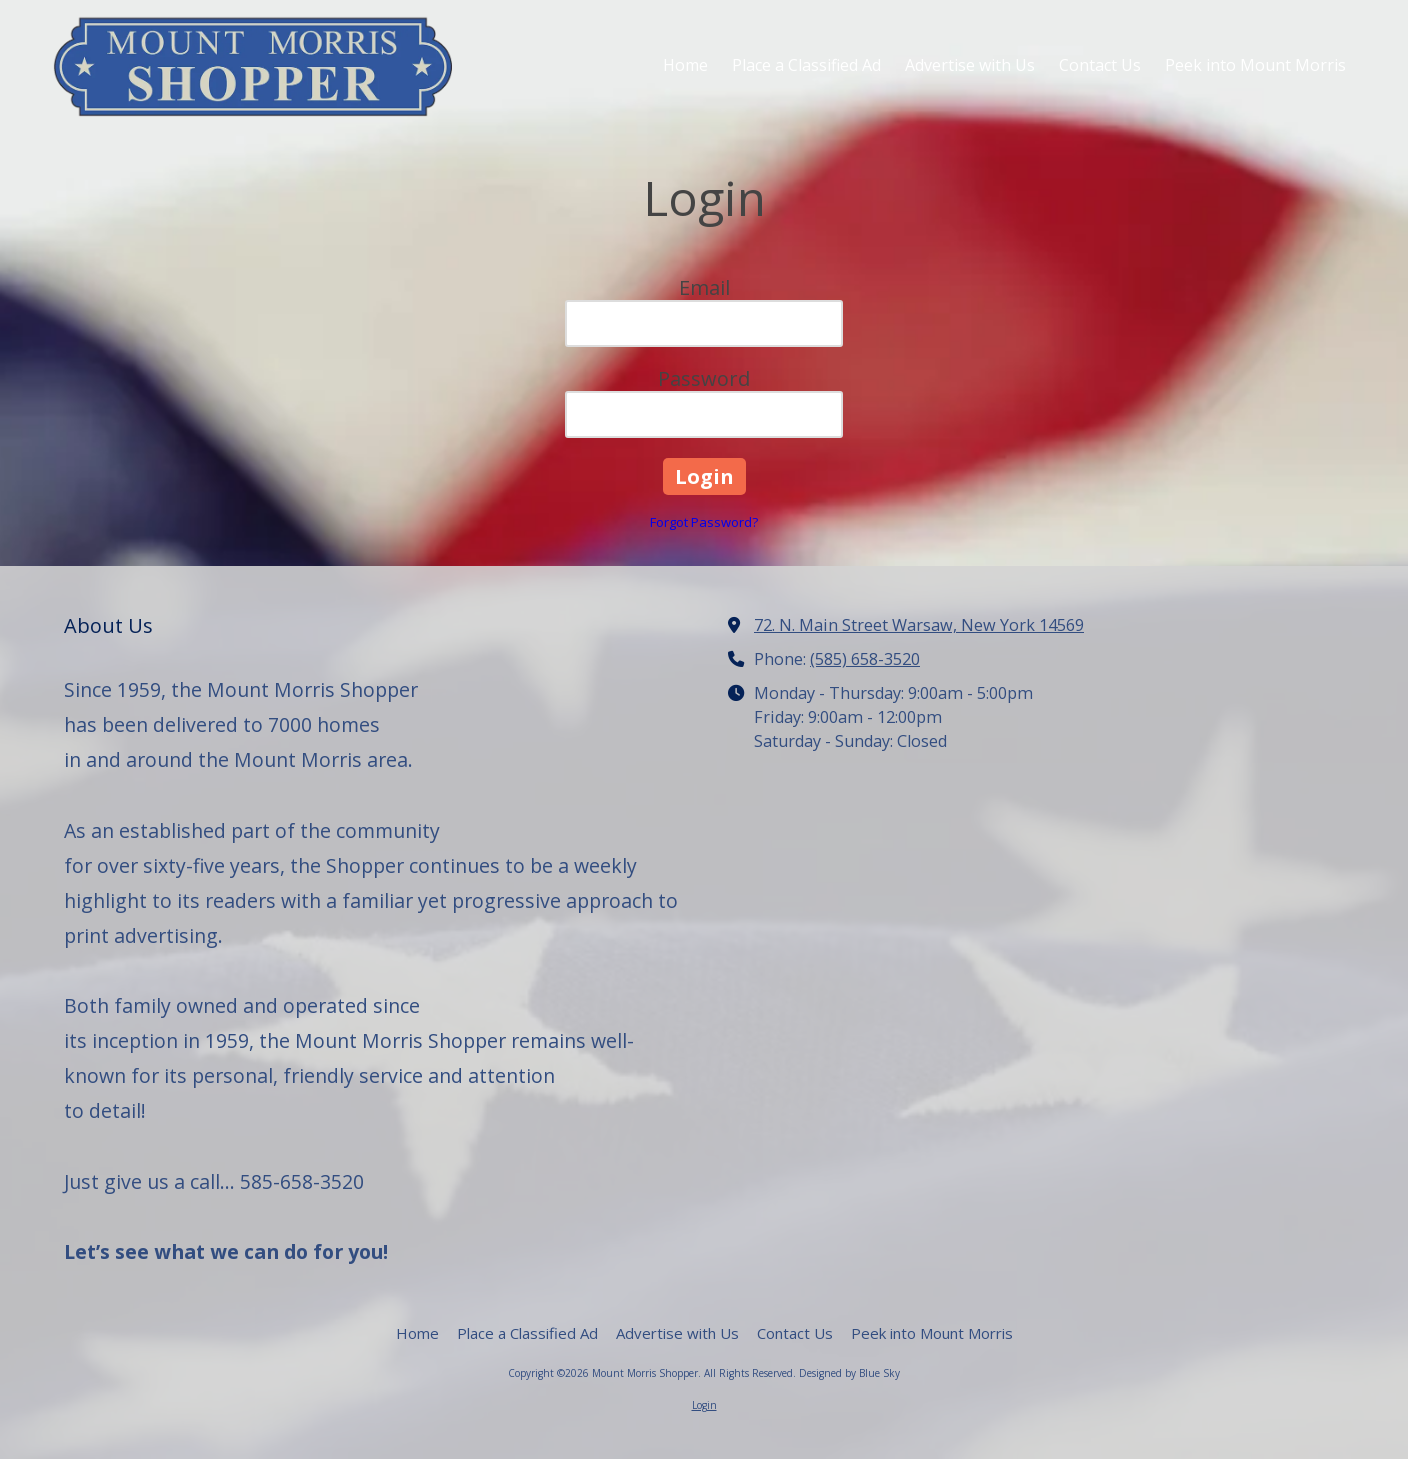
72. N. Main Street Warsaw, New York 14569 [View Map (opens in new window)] (919, 625)
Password (704, 378)
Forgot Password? (704, 522)
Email (704, 287)
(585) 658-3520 (865, 659)
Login (704, 1405)
